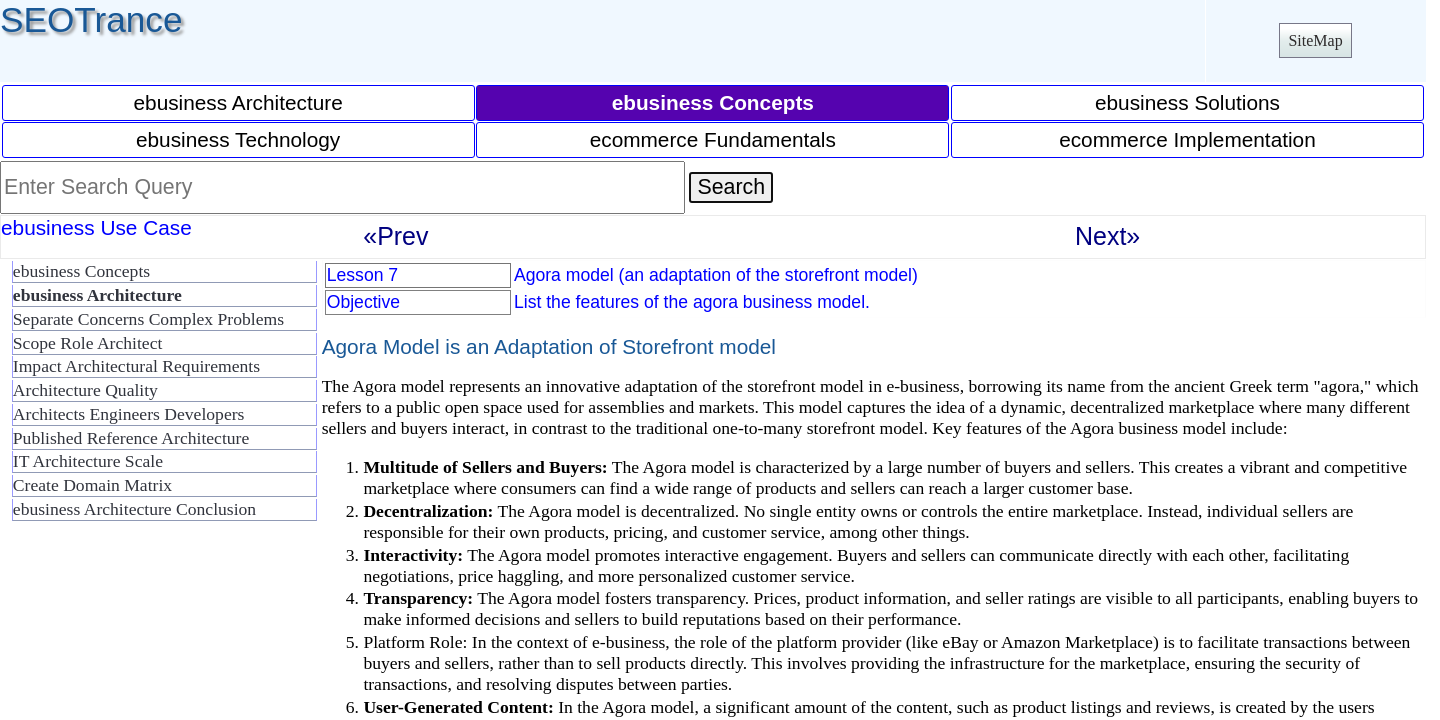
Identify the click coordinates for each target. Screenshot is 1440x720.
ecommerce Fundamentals (713, 139)
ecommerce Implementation (1187, 139)
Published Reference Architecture (131, 438)
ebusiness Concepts (81, 271)
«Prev (395, 236)
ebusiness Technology (238, 139)
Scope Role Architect (88, 343)
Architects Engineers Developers (129, 414)
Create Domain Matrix (92, 485)
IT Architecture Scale (88, 461)
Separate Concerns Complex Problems (148, 319)
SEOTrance (91, 19)
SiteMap (1315, 40)
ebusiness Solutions (1187, 102)
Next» (1107, 236)
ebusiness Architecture (238, 102)
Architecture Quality (85, 390)
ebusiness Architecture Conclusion (134, 509)
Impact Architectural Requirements (136, 366)
